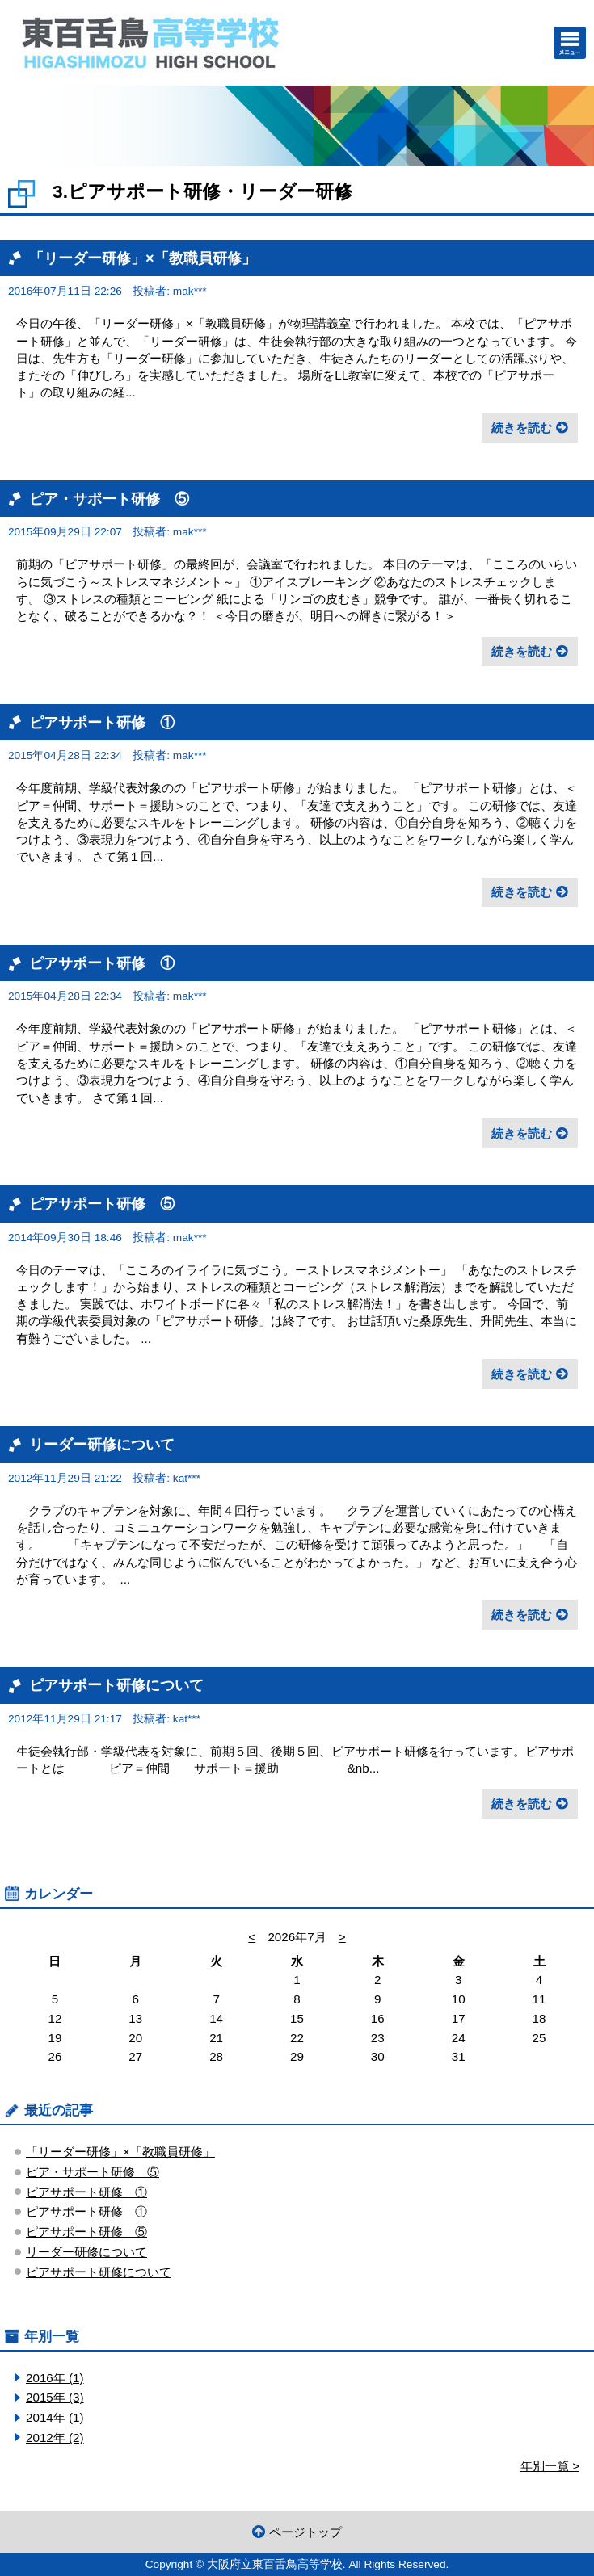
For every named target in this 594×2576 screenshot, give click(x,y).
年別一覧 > (549, 2466)
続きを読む (521, 427)
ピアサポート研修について (116, 1684)
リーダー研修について (102, 1444)
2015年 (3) (55, 2397)
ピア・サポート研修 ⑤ (109, 498)
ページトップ (305, 2532)
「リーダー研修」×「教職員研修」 (142, 258)
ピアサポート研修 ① (102, 722)
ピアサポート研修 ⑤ (102, 1203)
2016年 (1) (55, 2378)
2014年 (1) (55, 2417)
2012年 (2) (55, 2437)
